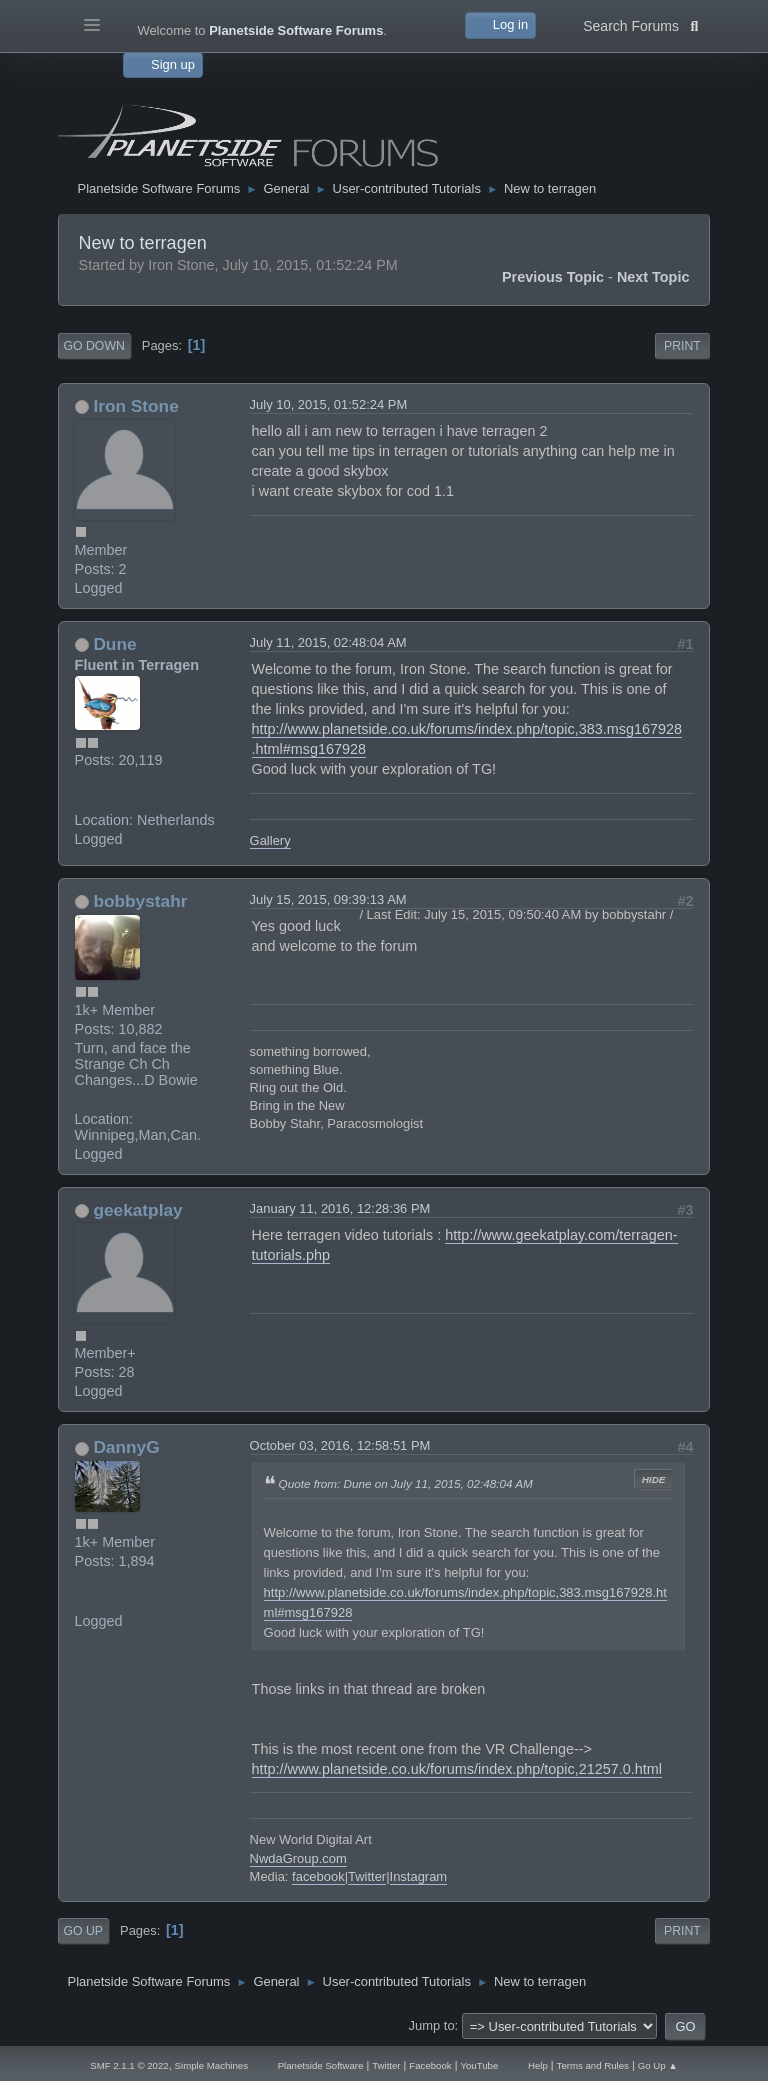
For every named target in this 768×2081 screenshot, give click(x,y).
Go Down (94, 346)
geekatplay (137, 1210)
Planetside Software (321, 2065)
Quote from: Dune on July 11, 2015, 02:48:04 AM (406, 1483)
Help (538, 2065)
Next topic (653, 277)
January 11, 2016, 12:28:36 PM (340, 1208)
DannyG (126, 1447)
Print (682, 346)
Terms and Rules (593, 2065)
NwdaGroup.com (298, 1858)
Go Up (83, 1931)
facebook (318, 1876)
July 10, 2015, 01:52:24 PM (329, 404)
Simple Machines (211, 2065)
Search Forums (640, 24)
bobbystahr (140, 901)
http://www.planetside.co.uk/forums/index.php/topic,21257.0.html (457, 1769)
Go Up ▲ (658, 2065)
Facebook (430, 2065)
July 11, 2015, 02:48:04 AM (328, 642)
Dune (114, 644)
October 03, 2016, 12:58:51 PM (340, 1445)
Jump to (432, 2025)
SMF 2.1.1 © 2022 (129, 2065)
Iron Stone (135, 406)
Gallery (270, 840)
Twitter (367, 1876)
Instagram (419, 1876)
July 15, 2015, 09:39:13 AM (328, 899)
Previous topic (553, 277)
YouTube (479, 2065)
